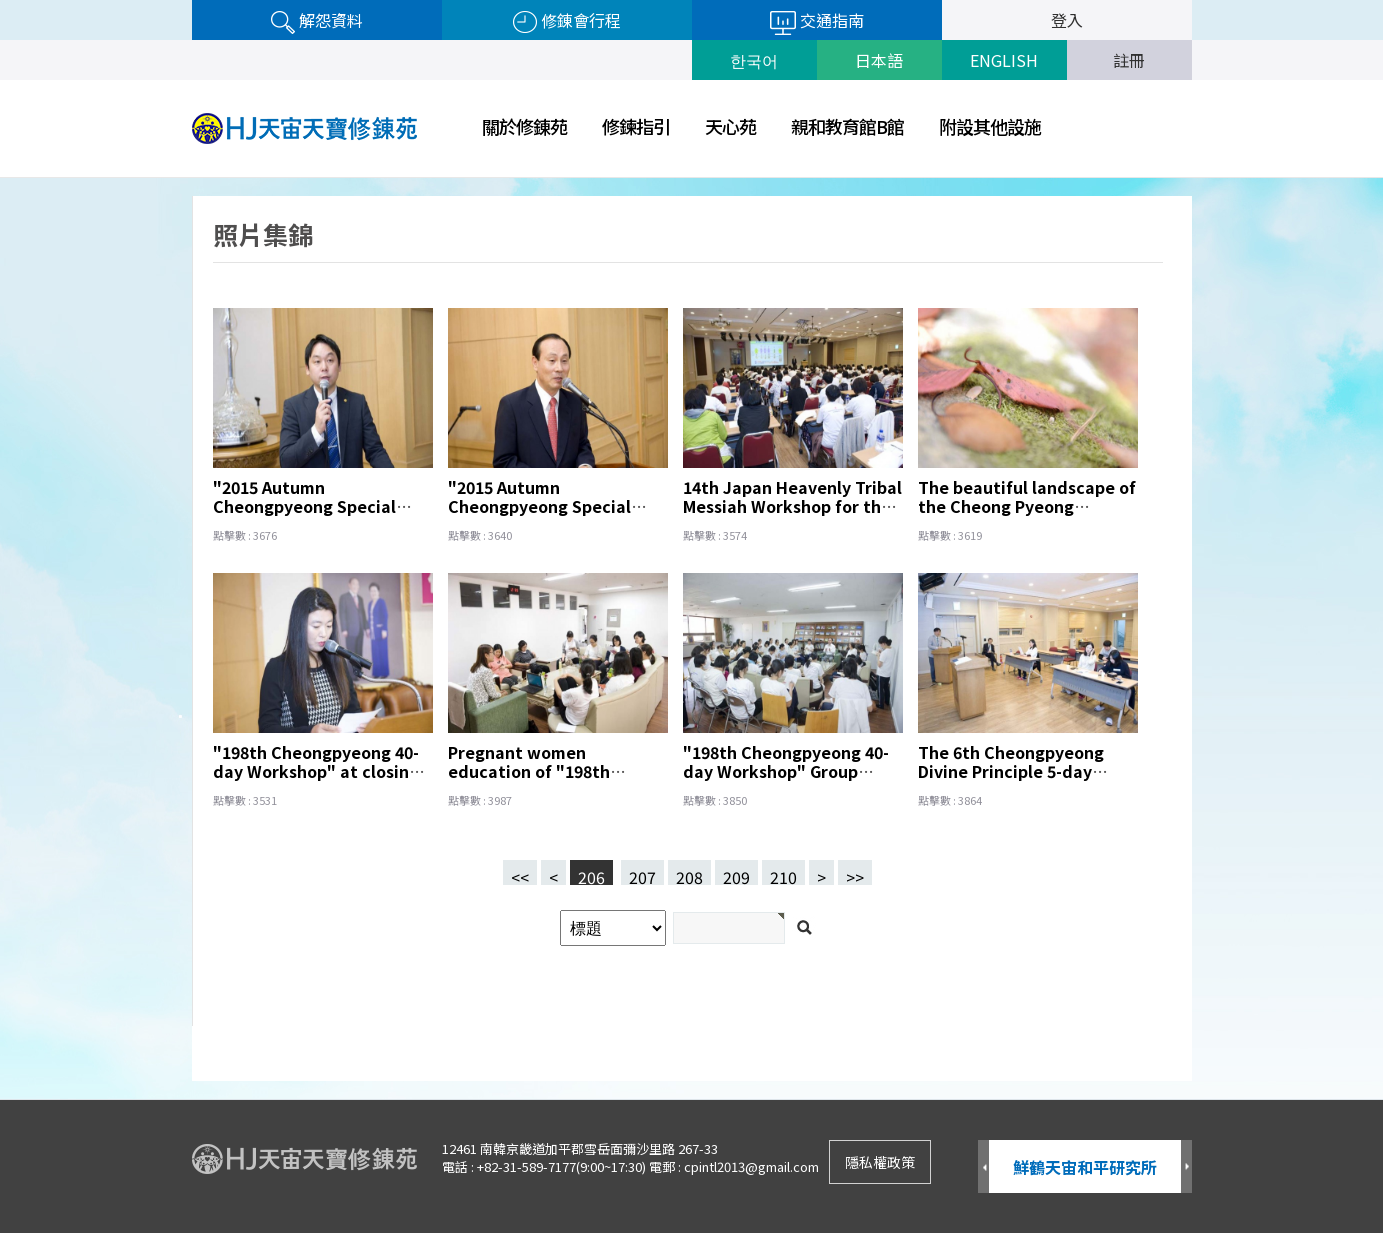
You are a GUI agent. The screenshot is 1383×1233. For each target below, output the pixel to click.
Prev (983, 1167)
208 (685, 872)
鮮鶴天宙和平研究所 (1085, 1167)
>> (855, 875)
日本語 (879, 60)
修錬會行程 (567, 21)
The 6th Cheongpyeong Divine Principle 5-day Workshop (1011, 771)
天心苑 (730, 126)
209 (732, 872)
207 (638, 872)
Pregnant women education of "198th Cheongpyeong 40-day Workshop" (537, 780)
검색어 (0, 178)
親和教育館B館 (847, 126)
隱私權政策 (880, 1162)
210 (779, 872)
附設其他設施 (990, 126)
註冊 (1129, 60)
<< (520, 875)
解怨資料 (317, 21)
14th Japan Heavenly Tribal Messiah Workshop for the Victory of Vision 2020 (792, 506)
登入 (1067, 20)
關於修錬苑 (524, 126)
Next (1186, 1167)
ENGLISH (1004, 60)
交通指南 (817, 21)
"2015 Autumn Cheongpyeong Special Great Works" (539, 506)
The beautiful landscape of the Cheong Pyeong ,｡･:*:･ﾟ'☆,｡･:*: (1027, 506)
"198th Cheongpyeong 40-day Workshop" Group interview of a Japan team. (792, 771)
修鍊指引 (636, 126)
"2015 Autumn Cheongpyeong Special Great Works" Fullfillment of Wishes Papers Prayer (316, 515)
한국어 (754, 60)
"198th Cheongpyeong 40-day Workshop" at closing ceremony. (316, 771)
